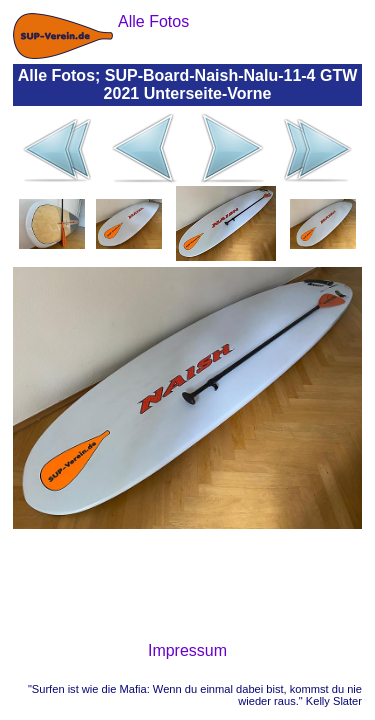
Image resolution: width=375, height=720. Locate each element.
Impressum (187, 650)
